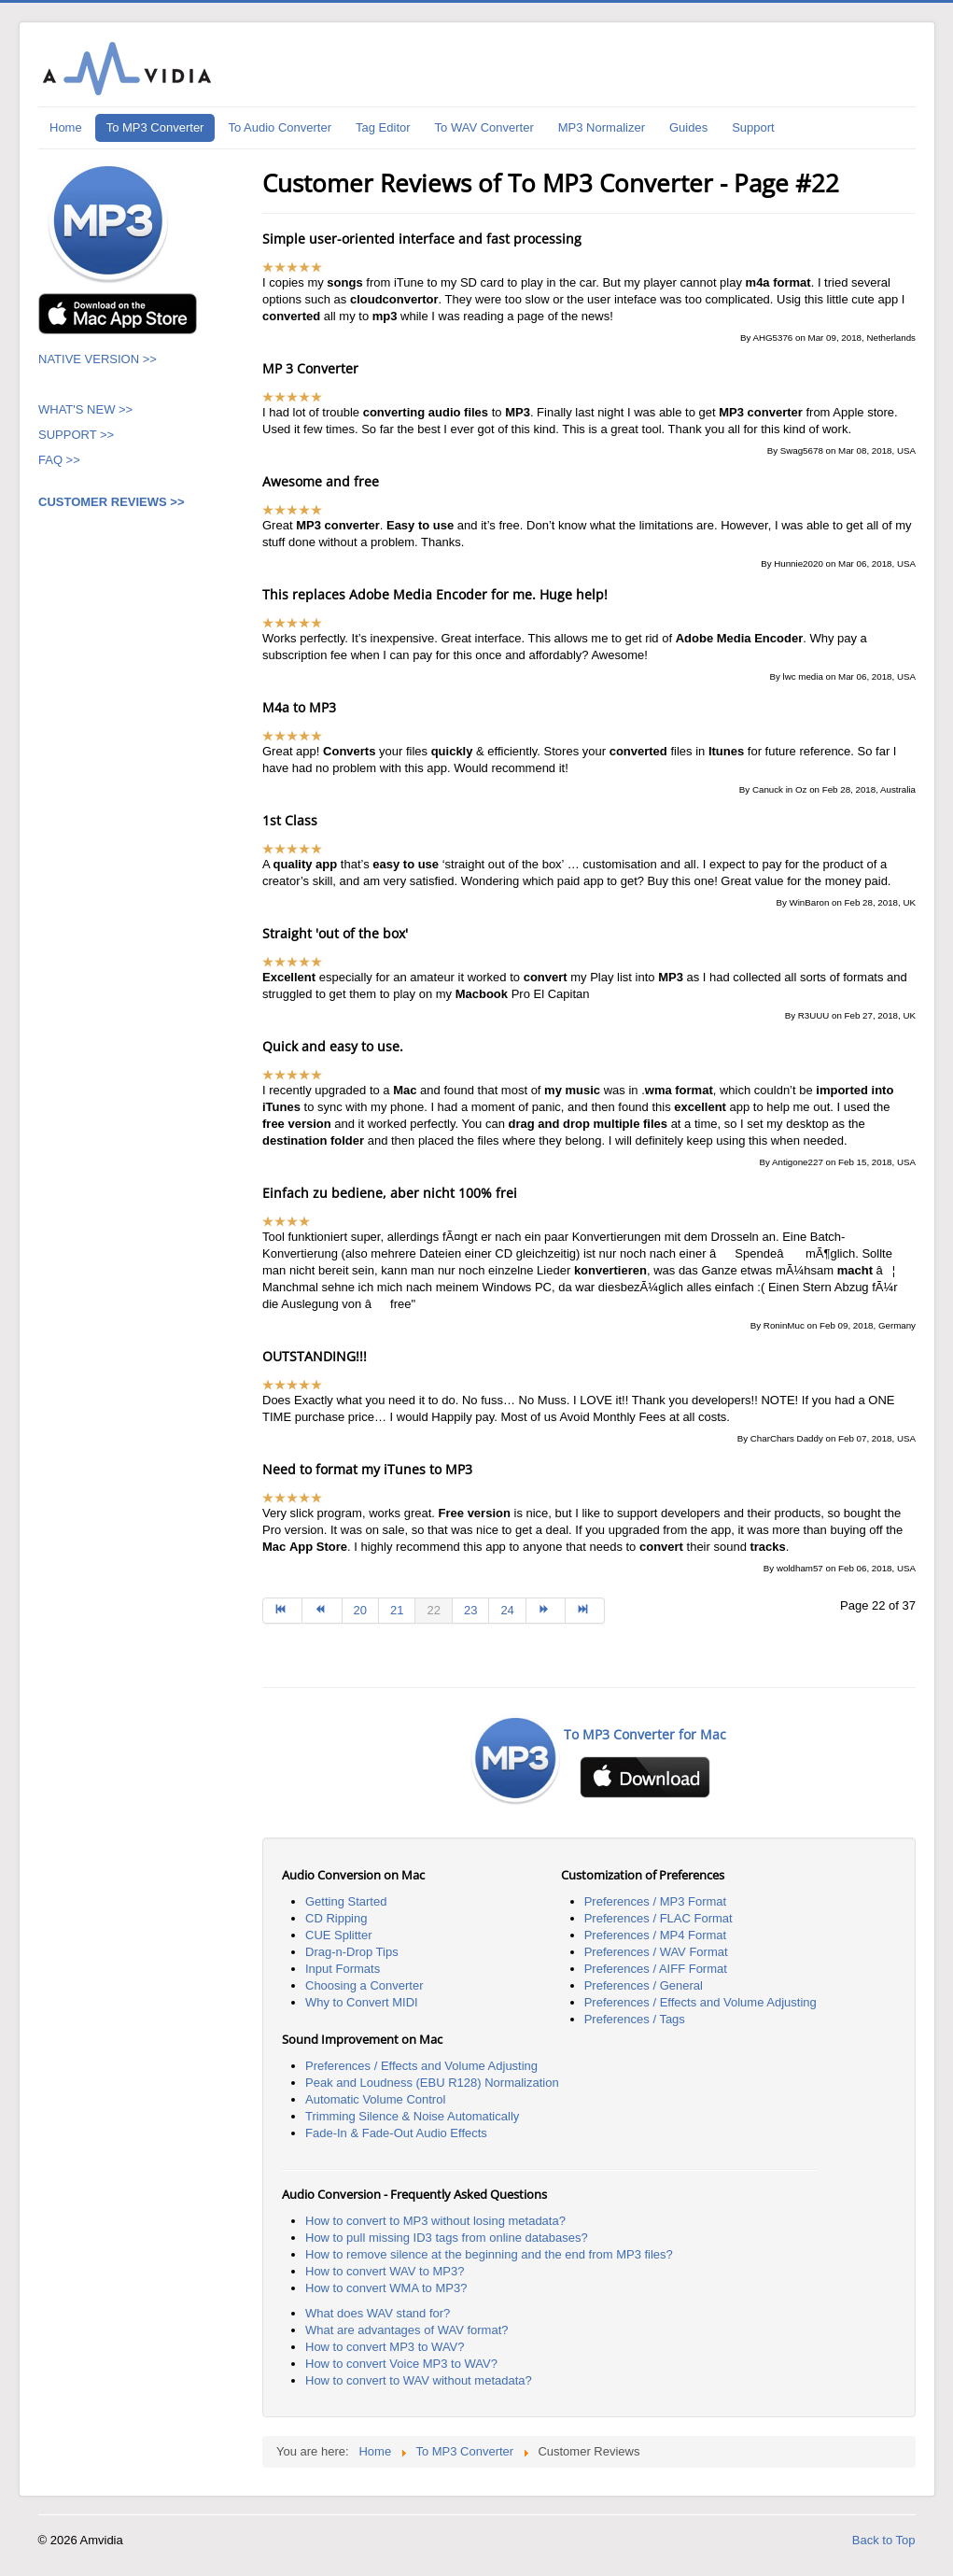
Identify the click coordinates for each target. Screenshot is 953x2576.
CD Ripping (336, 1918)
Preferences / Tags (634, 2019)
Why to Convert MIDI (361, 2002)
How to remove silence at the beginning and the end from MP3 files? (489, 2254)
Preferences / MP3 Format (655, 1901)
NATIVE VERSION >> (97, 359)
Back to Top (884, 2540)
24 (506, 1610)
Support (753, 127)
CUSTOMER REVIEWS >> (111, 502)
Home (65, 127)
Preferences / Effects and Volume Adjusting (700, 2002)
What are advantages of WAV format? (407, 2330)
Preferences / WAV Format (656, 1952)
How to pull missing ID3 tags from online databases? (446, 2238)
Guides (688, 127)
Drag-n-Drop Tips (352, 1952)
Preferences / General (643, 1985)
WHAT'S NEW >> (85, 409)
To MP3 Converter (155, 127)
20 (360, 1610)
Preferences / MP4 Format (655, 1935)
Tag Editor (383, 127)
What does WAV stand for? (377, 2313)
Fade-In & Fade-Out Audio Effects (396, 2133)
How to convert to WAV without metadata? (418, 2380)
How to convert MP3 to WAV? (385, 2347)
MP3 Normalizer (601, 127)
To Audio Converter (279, 127)
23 (470, 1610)
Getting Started (345, 1901)
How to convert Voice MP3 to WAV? (401, 2364)
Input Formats (342, 1969)
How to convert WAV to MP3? (385, 2271)
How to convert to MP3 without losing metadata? (435, 2221)
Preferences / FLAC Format (658, 1918)
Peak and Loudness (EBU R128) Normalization (432, 2083)
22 (433, 1610)
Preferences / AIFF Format (655, 1969)
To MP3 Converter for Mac (645, 1734)
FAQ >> (60, 460)
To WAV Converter (484, 127)
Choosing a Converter (364, 1985)
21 (396, 1610)
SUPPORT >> (76, 435)
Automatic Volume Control (375, 2099)
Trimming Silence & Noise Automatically (412, 2116)
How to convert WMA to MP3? (386, 2288)
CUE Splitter (338, 1935)
